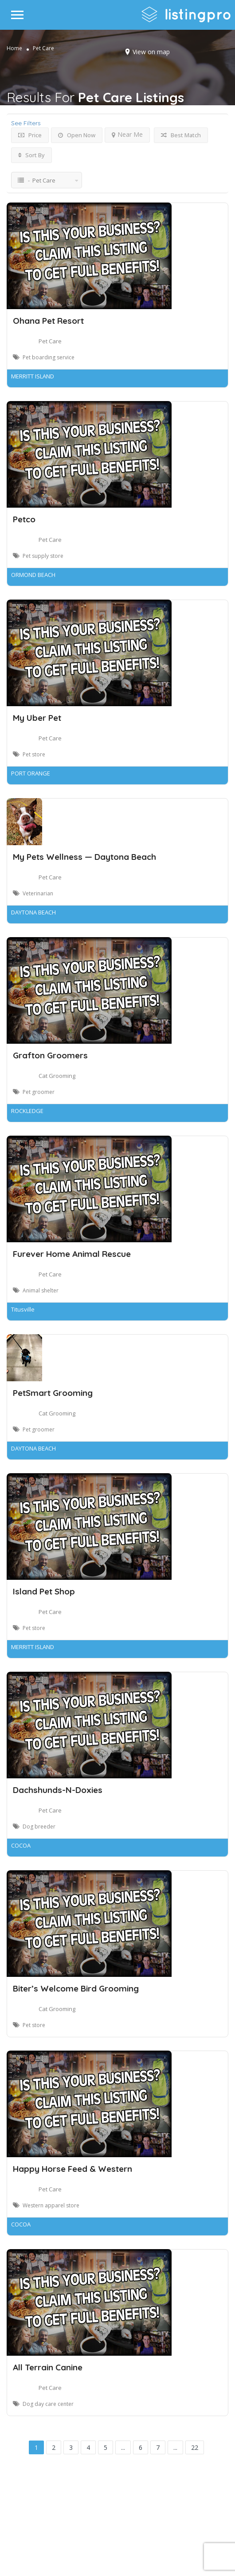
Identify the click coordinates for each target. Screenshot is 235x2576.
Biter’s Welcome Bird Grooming (76, 1988)
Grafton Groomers (50, 1055)
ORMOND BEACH (33, 575)
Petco (24, 519)
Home (14, 48)
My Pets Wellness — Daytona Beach (84, 856)
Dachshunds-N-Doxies (57, 1790)
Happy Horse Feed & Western (72, 2168)
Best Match (181, 135)
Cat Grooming (57, 1076)
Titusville (23, 1309)
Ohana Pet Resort (48, 320)
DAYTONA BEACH (33, 912)
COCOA (21, 1845)
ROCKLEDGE (27, 1111)
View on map (151, 52)
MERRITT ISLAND (32, 376)
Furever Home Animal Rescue (72, 1253)
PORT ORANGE (30, 773)
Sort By (31, 155)
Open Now (76, 135)
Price (30, 135)
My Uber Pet (37, 717)
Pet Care (50, 341)
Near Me (127, 134)
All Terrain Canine (47, 2367)
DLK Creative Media (148, 2533)
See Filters (26, 123)
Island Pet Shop (44, 1591)
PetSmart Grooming (53, 1392)
